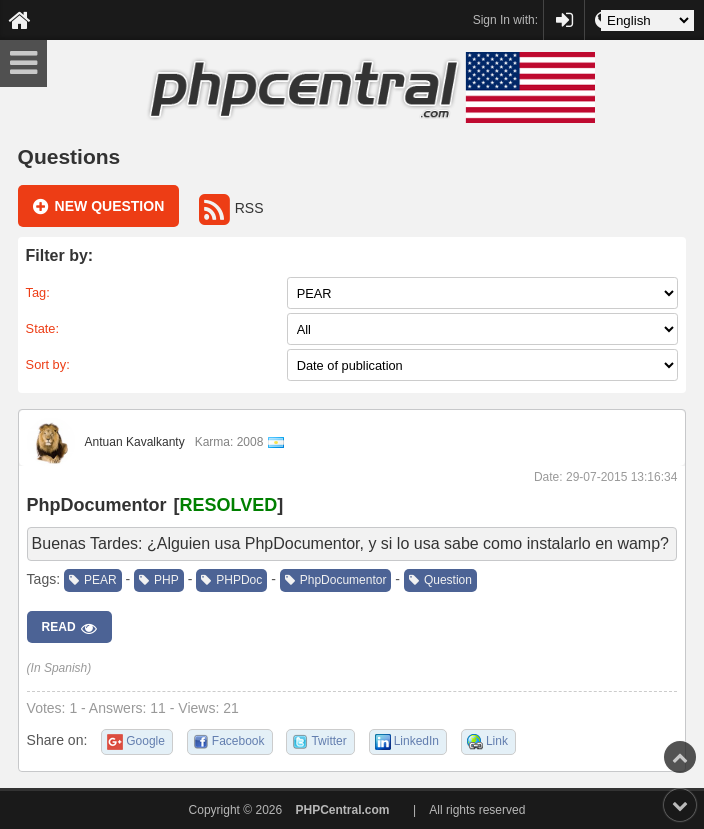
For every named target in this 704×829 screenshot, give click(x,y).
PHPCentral (564, 11)
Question (440, 580)
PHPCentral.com (343, 810)
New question (99, 207)
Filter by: (60, 255)
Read (69, 628)
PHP (159, 580)
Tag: (38, 292)
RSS (231, 208)
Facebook (238, 741)
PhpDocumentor (97, 505)
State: (42, 328)
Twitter (328, 741)
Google (145, 741)
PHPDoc (231, 580)
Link (497, 741)
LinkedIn (416, 741)
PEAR (93, 580)
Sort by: (48, 364)
